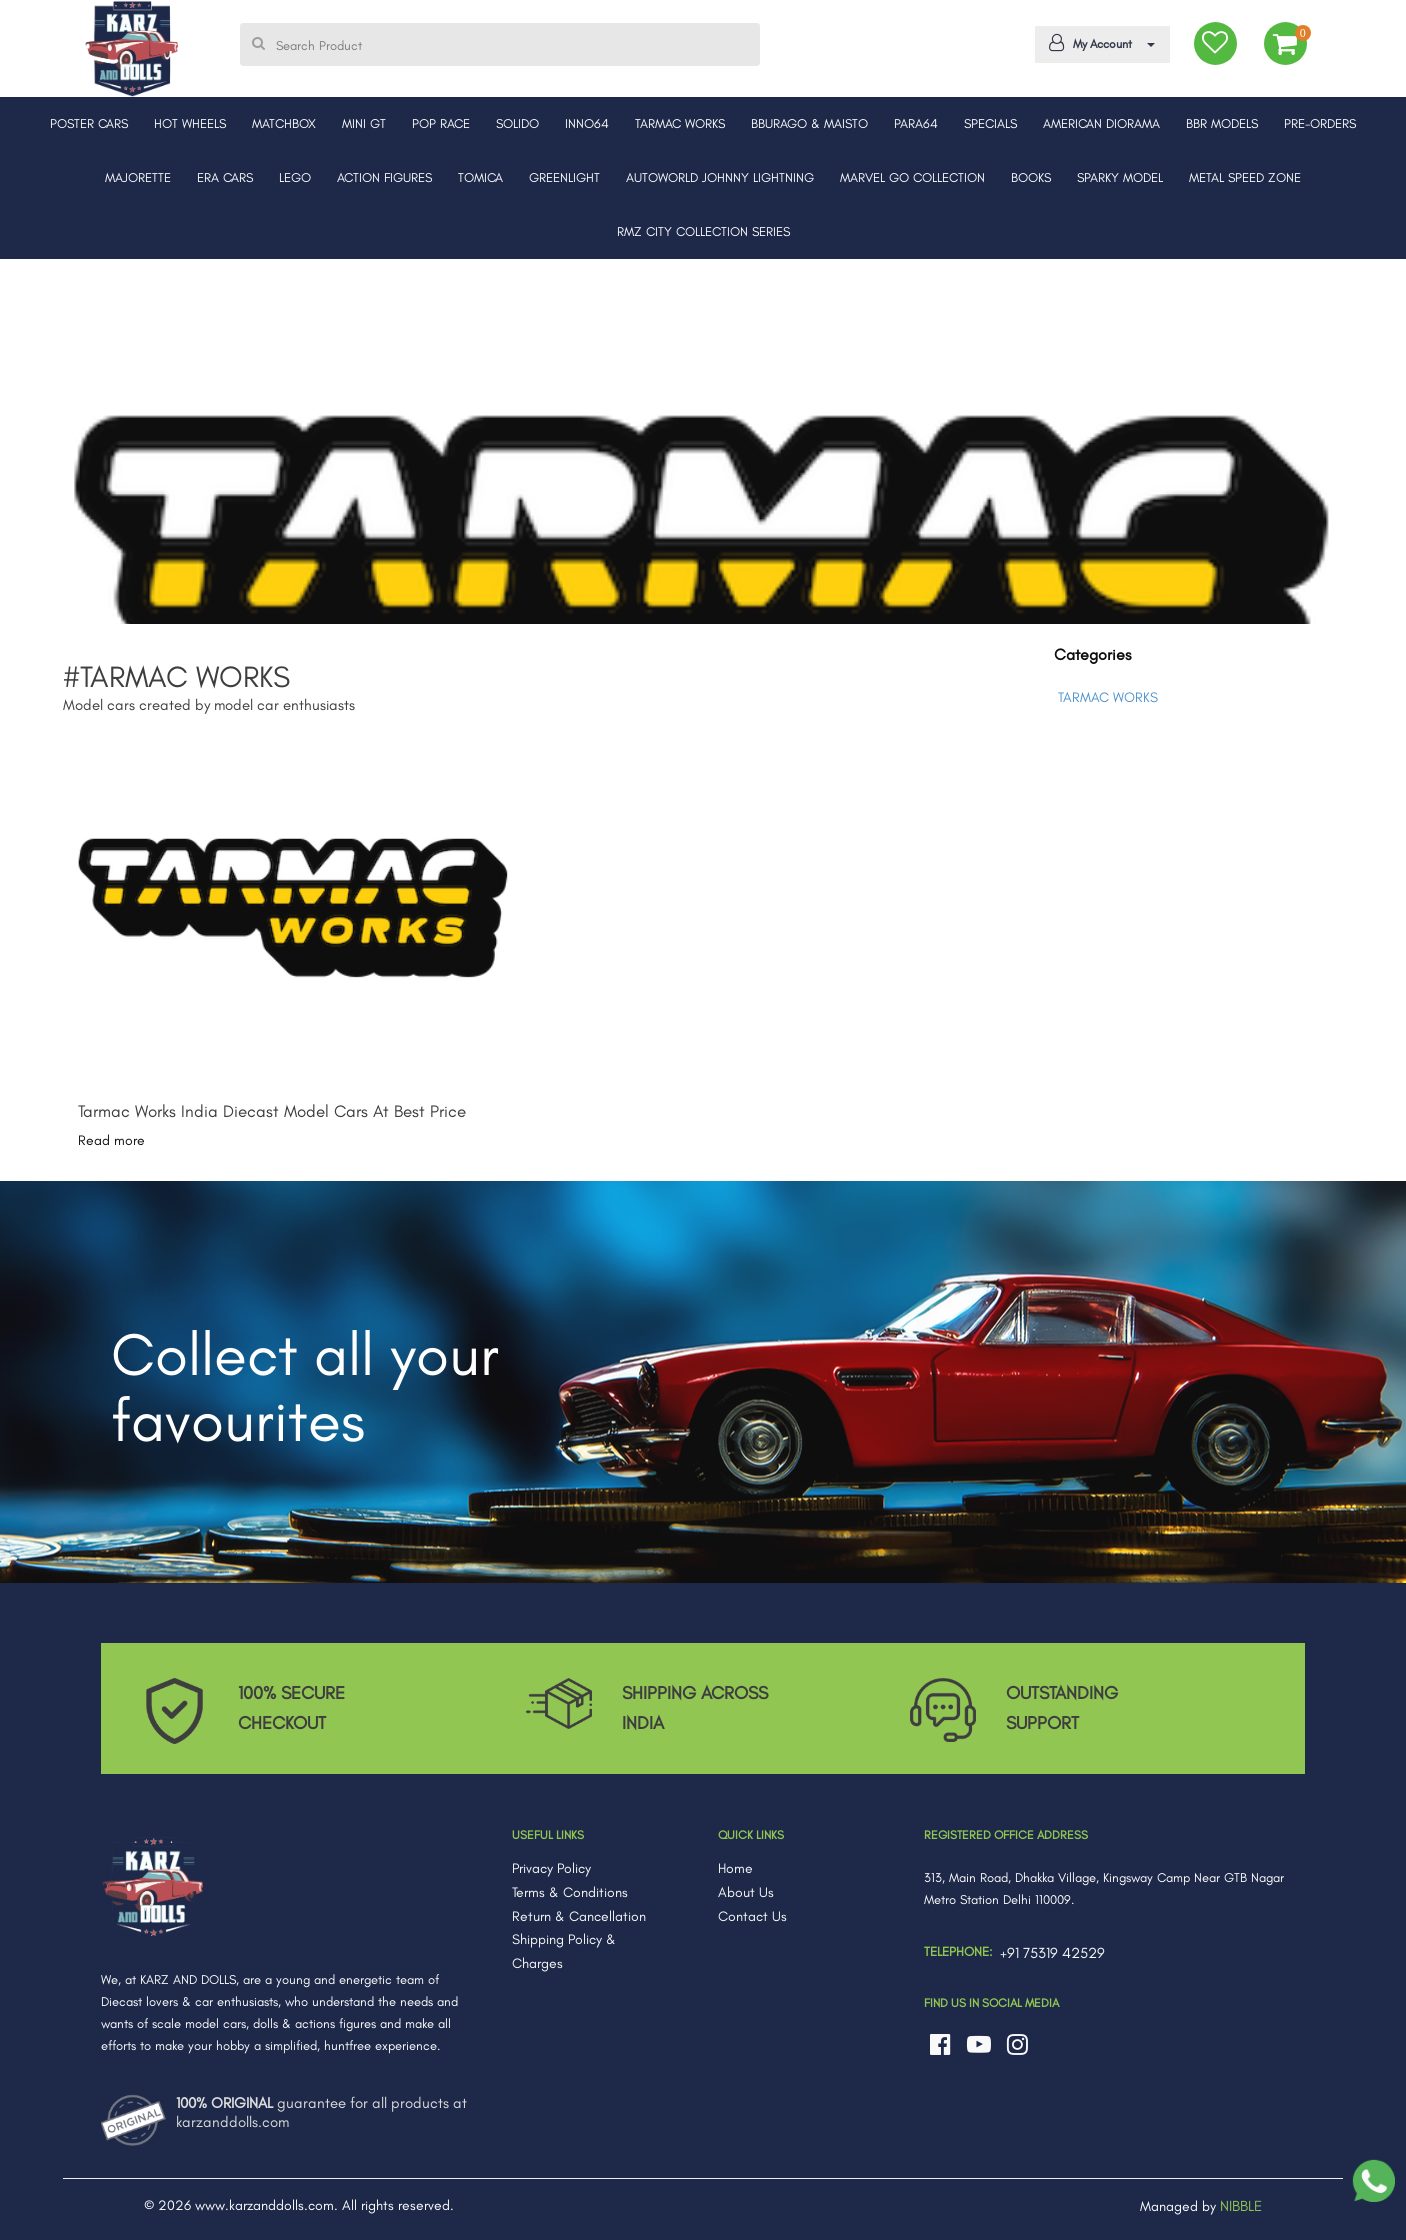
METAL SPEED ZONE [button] (1245, 177)
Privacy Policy (551, 1868)
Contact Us (752, 1916)
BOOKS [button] (1031, 177)
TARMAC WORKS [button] (680, 123)
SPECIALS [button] (990, 123)
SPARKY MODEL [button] (1120, 177)
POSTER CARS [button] (89, 123)
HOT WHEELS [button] (190, 123)
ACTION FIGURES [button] (384, 177)
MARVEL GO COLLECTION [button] (912, 177)
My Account (1098, 43)
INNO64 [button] (587, 123)
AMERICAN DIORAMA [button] (1101, 123)
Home (735, 1868)
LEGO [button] (295, 177)
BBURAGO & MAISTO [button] (809, 123)
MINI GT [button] (364, 123)
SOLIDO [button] (517, 123)
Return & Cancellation (579, 1916)
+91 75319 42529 (1052, 1953)
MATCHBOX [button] (284, 123)
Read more (111, 1140)
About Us (746, 1892)
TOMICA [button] (480, 177)
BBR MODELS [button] (1222, 123)
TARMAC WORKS (1108, 697)
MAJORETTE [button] (138, 177)
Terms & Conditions (570, 1892)
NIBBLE (1241, 2206)
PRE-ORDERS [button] (1320, 123)
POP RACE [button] (441, 123)
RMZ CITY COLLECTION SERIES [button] (703, 231)
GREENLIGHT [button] (564, 177)
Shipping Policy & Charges (564, 1951)
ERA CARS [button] (225, 177)
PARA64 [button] (916, 123)
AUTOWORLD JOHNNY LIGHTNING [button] (720, 177)
